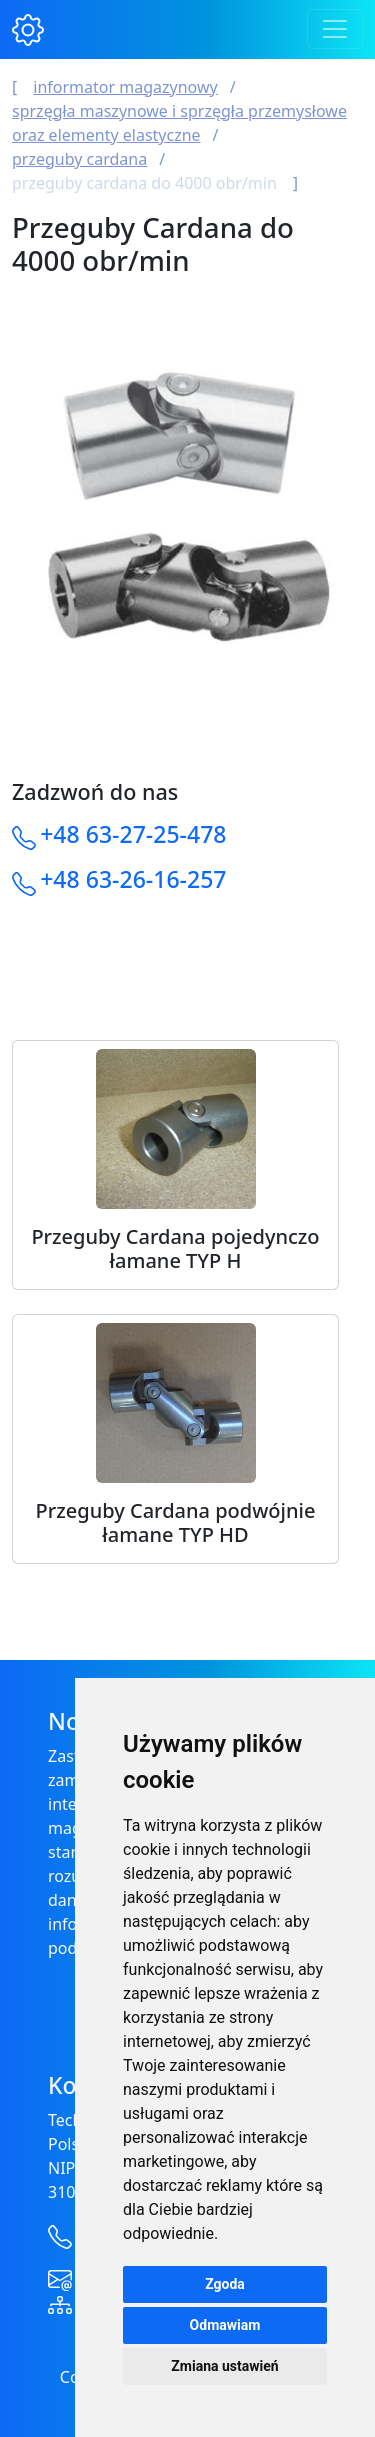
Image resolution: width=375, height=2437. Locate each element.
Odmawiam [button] (225, 2325)
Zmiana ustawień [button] (224, 2366)
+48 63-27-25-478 (133, 834)
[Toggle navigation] (335, 29)
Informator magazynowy (125, 87)
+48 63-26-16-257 (133, 879)
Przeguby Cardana (79, 159)
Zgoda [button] (225, 2284)
